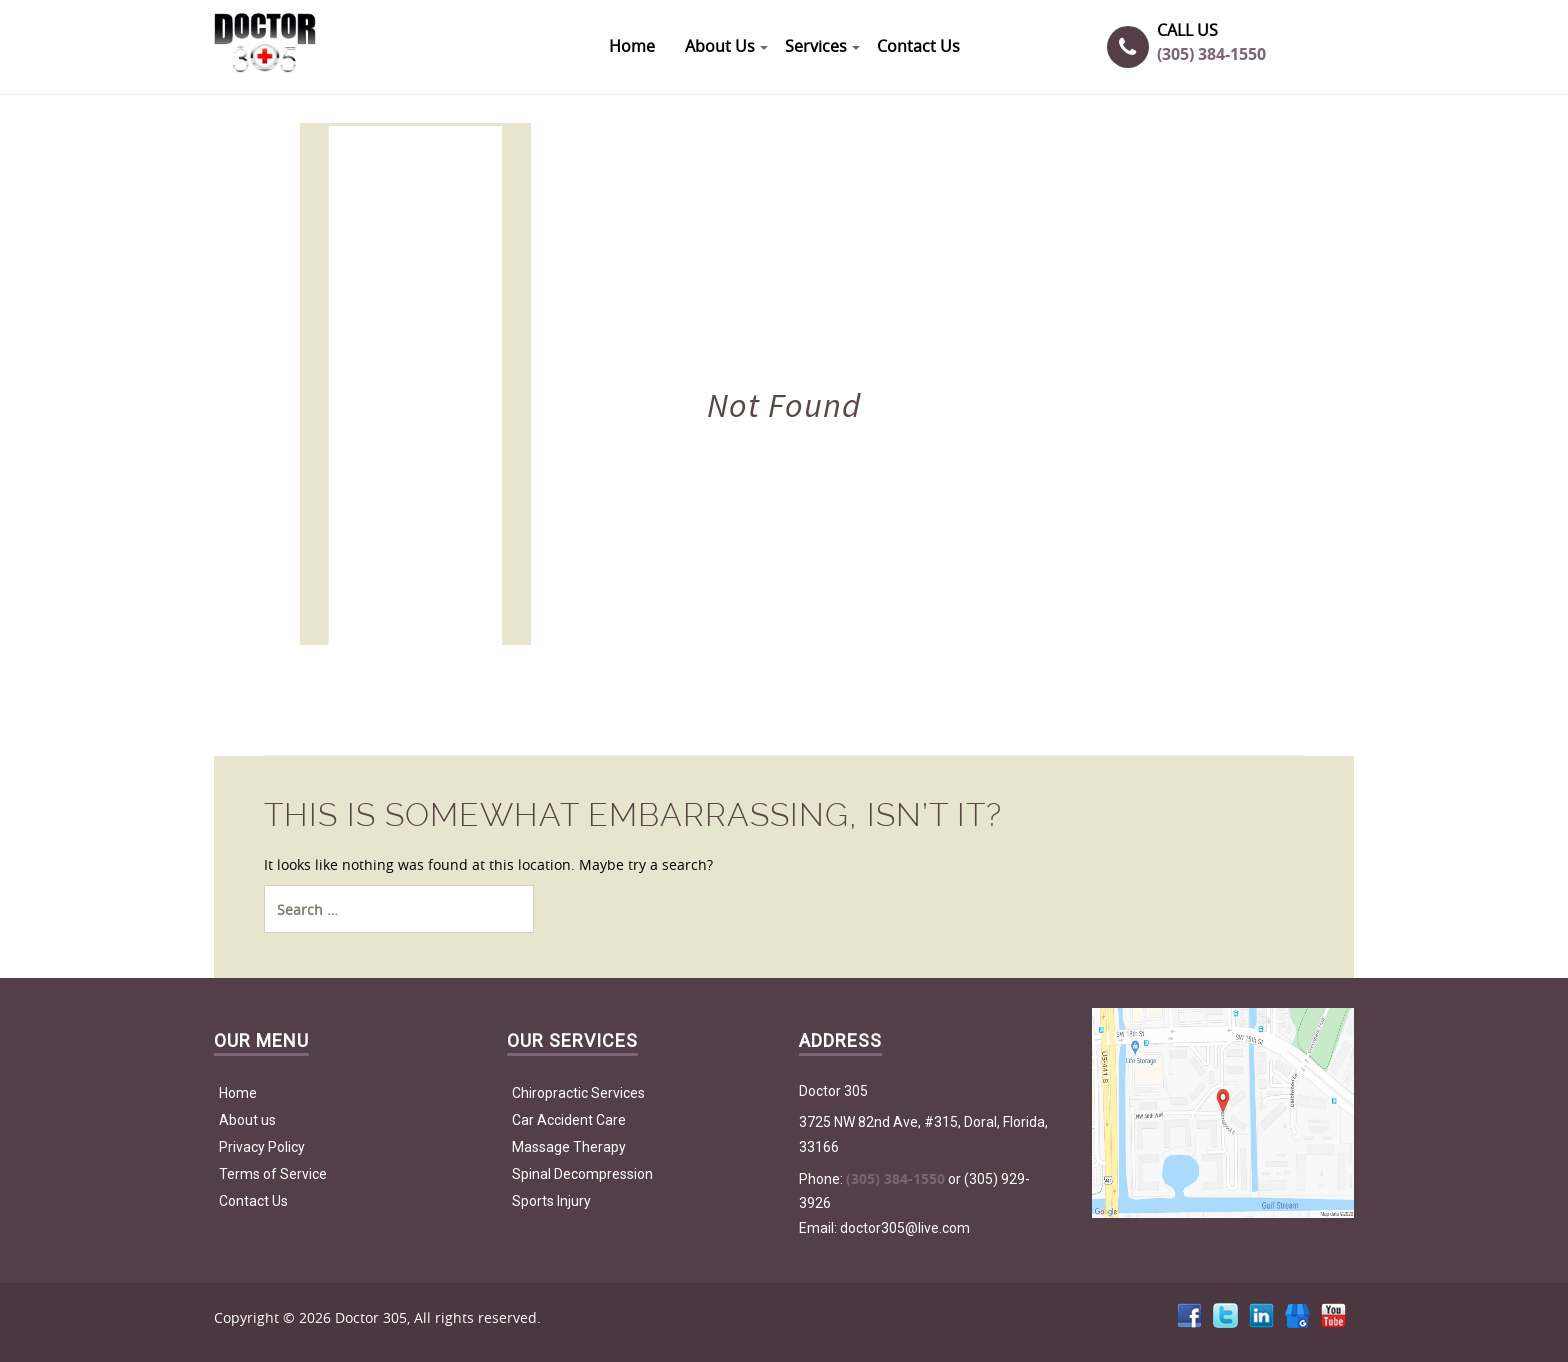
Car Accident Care (569, 1120)
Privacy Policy (262, 1147)
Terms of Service (273, 1174)
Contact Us (253, 1201)
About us (247, 1120)
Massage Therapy (569, 1147)
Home (238, 1093)
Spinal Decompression (582, 1174)
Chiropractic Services (578, 1093)
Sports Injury (551, 1201)
